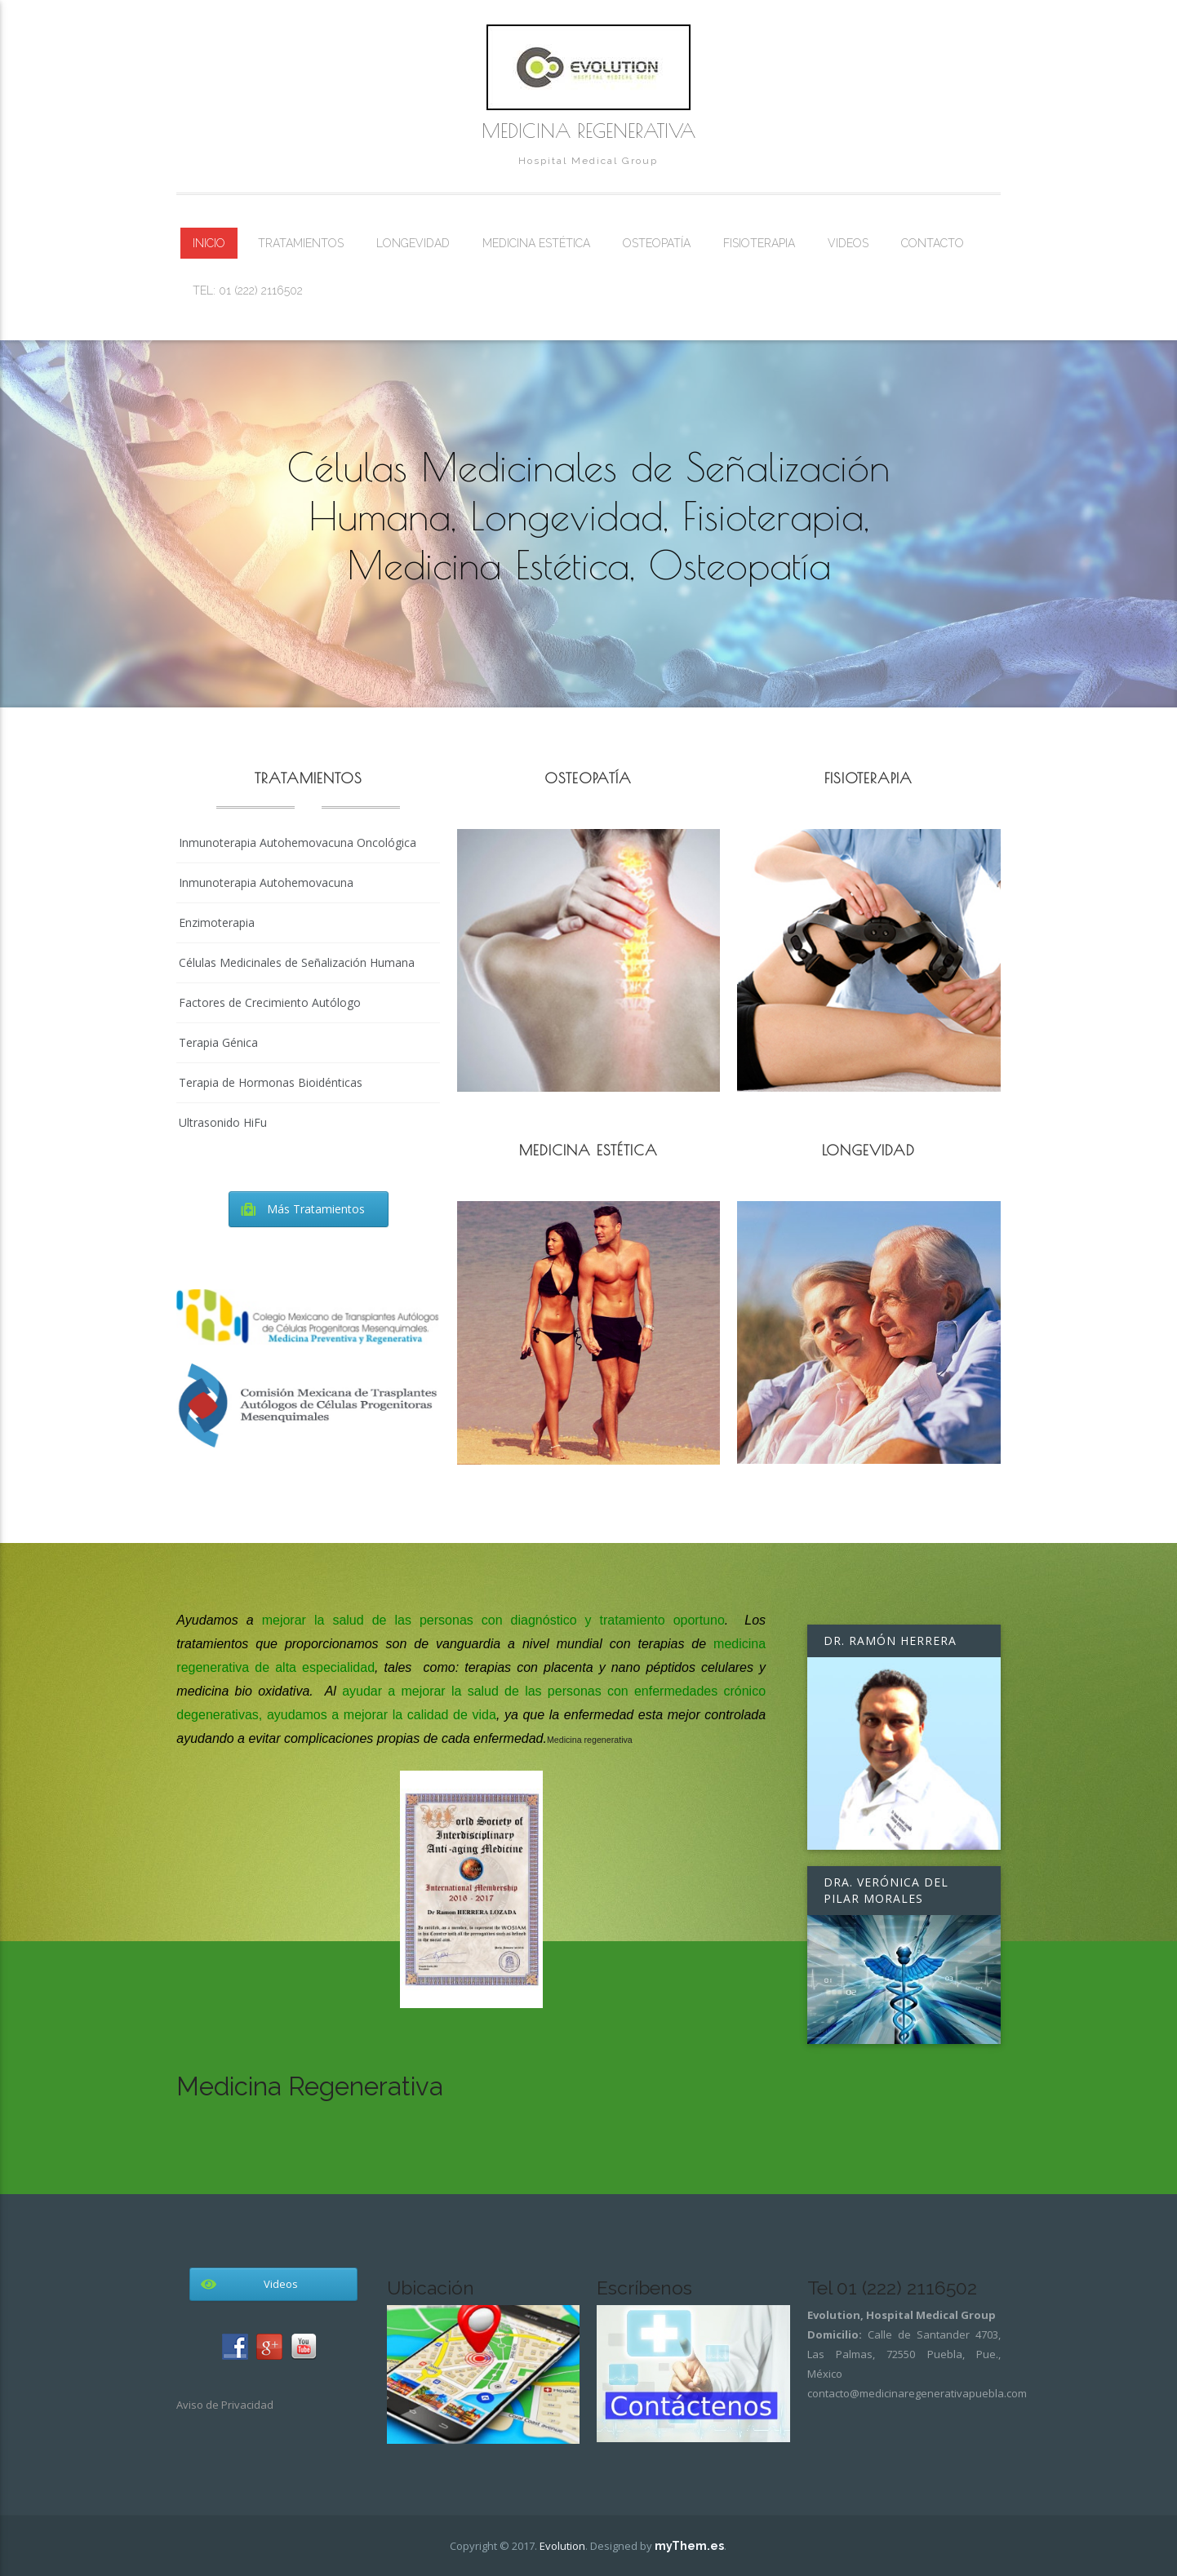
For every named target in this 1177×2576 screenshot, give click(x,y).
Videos (848, 243)
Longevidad (413, 243)
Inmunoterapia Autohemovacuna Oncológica (297, 842)
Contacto (932, 243)
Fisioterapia (759, 243)
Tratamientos (301, 243)
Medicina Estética (536, 243)
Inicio (209, 243)
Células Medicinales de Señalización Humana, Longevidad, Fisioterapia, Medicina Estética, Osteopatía (588, 515)
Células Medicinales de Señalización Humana (297, 962)
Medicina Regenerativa (588, 130)
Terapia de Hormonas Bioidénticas (270, 1082)
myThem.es (689, 2545)
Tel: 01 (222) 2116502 (248, 290)
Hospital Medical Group (588, 160)
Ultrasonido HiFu (223, 1122)
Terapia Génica (218, 1042)
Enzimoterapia (217, 922)
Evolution (562, 2545)
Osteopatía (657, 243)
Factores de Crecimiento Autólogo (270, 1002)
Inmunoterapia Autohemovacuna (266, 882)
